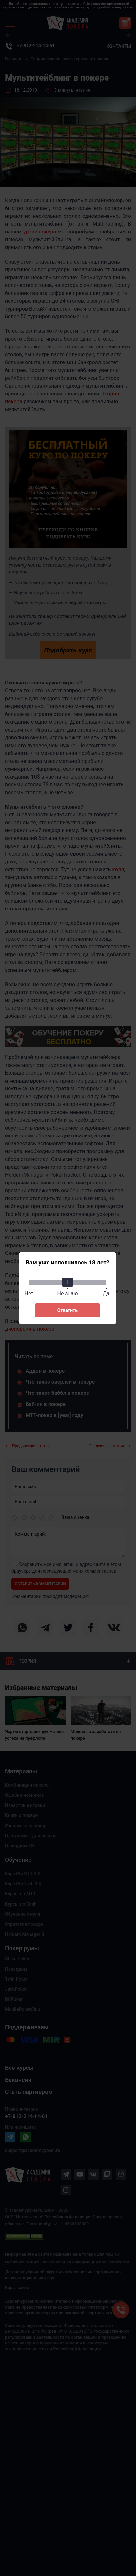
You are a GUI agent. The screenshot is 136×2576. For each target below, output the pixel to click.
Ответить (67, 1310)
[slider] (67, 1282)
